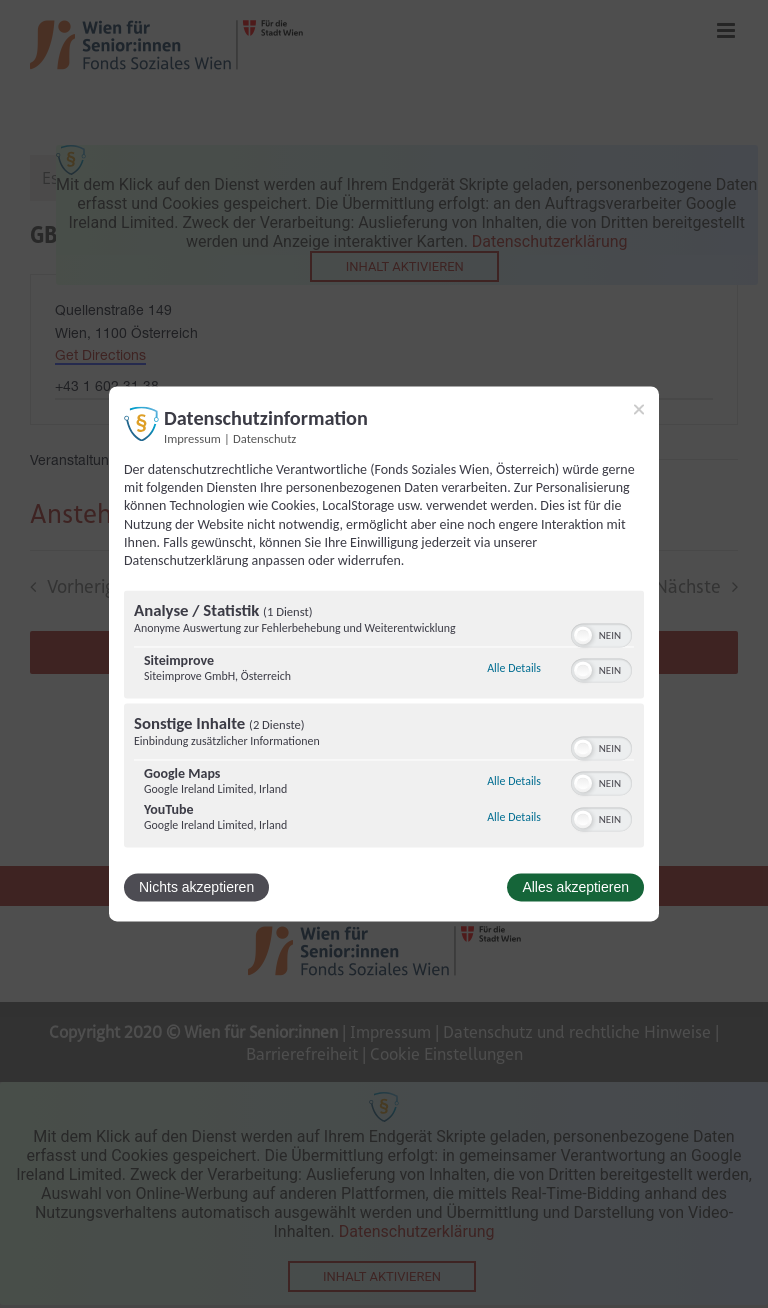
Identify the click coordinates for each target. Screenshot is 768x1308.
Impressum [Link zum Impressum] (192, 438)
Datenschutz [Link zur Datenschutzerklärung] (264, 438)
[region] (384, 722)
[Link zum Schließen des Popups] (639, 409)
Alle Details (514, 668)
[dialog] (384, 653)
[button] (583, 636)
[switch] (601, 634)
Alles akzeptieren (575, 888)
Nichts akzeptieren (196, 888)
